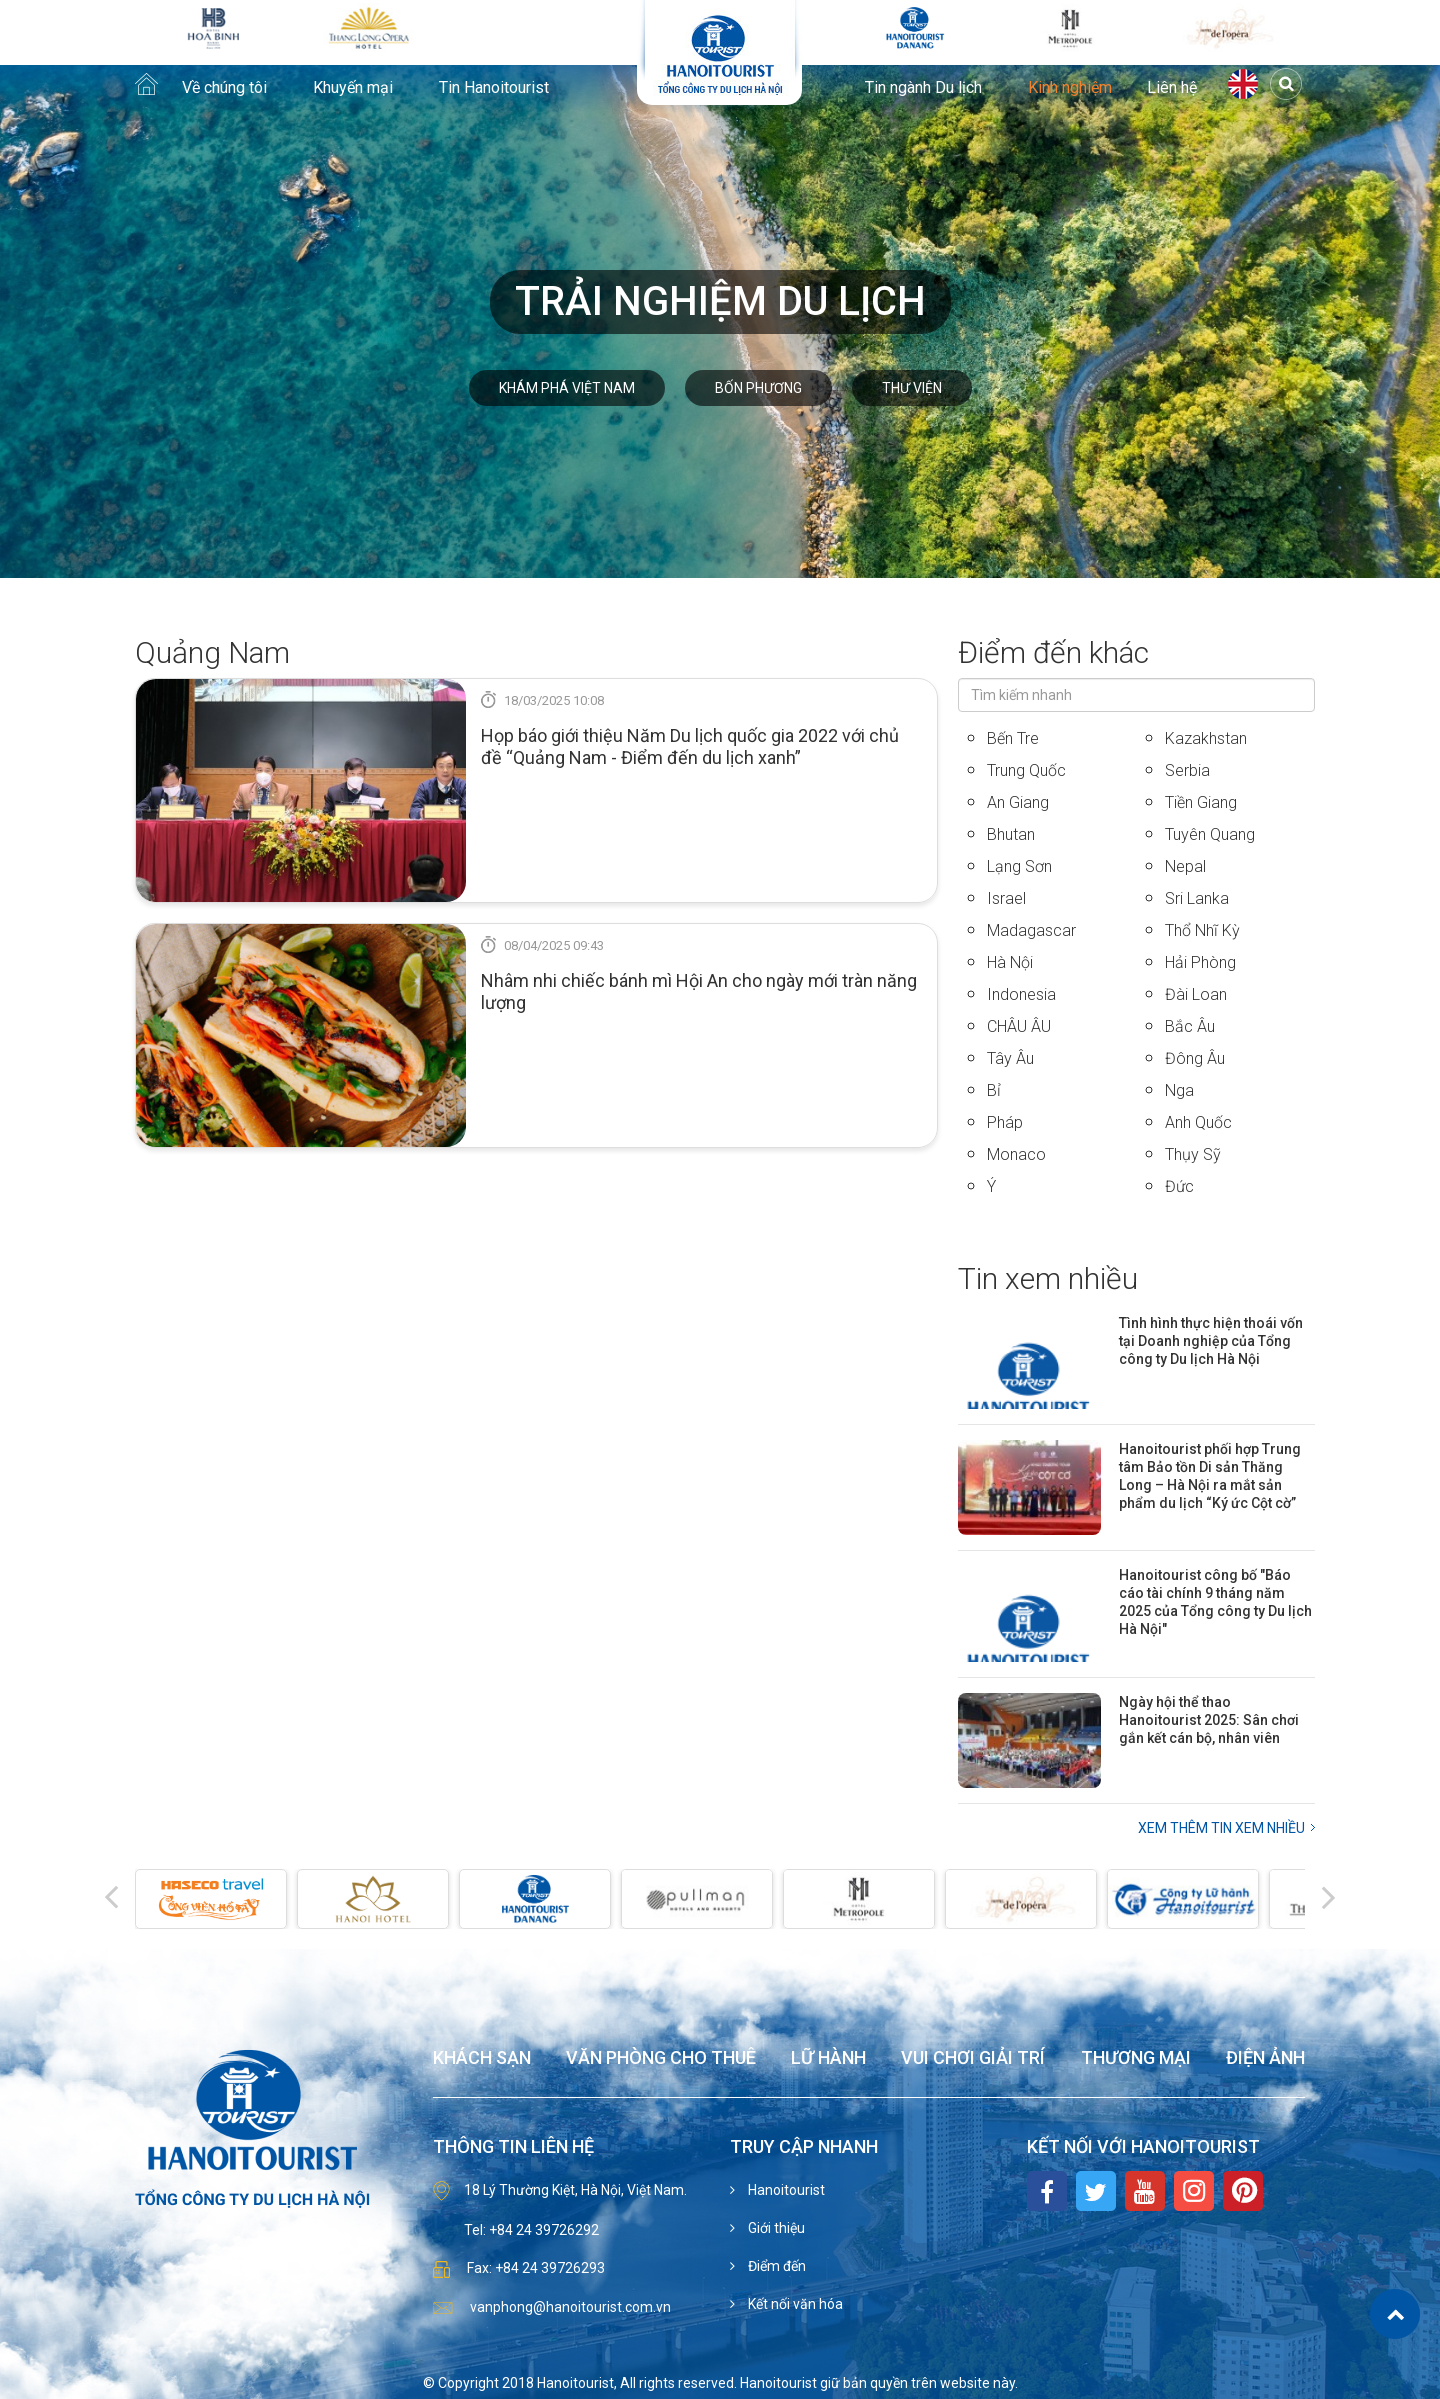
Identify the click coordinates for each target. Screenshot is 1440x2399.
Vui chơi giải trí (973, 2058)
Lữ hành (828, 2058)
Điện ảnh (1265, 2058)
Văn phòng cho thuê (661, 2058)
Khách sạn (482, 2058)
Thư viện (912, 388)
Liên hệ (1172, 88)
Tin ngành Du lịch (923, 88)
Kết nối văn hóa (794, 2304)
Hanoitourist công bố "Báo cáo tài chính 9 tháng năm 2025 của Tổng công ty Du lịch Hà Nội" (1215, 1602)
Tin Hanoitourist (494, 88)
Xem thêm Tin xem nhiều (1221, 1828)
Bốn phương (758, 388)
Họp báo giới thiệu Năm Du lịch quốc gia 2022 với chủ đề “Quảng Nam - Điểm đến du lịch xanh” (690, 746)
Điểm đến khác (1053, 652)
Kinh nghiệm (1070, 88)
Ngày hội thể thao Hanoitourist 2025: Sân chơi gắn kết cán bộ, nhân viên (1209, 1720)
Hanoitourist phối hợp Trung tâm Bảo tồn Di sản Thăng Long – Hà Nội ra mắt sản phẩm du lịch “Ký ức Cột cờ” (1210, 1476)
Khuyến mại (353, 88)
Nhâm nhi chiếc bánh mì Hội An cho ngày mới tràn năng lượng (699, 991)
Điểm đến (775, 2266)
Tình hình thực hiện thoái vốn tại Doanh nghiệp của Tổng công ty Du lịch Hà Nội (1211, 1341)
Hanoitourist (785, 2190)
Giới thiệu (775, 2228)
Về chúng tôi (224, 88)
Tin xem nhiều (1048, 1278)
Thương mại (1136, 2058)
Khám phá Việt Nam (567, 388)
